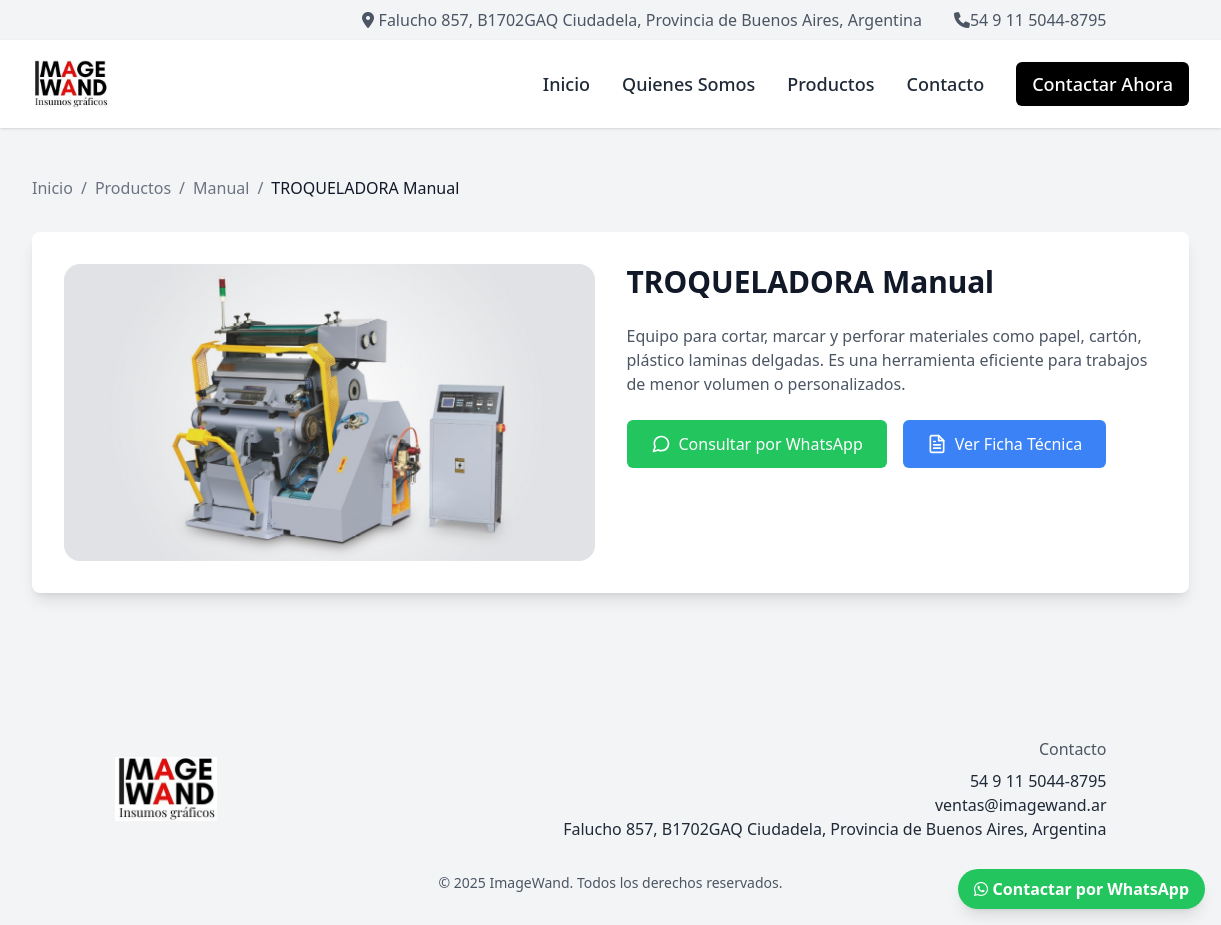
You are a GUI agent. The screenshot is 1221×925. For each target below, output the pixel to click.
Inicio (52, 188)
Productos (133, 188)
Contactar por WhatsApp (1081, 889)
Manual (221, 188)
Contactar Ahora (1102, 84)
